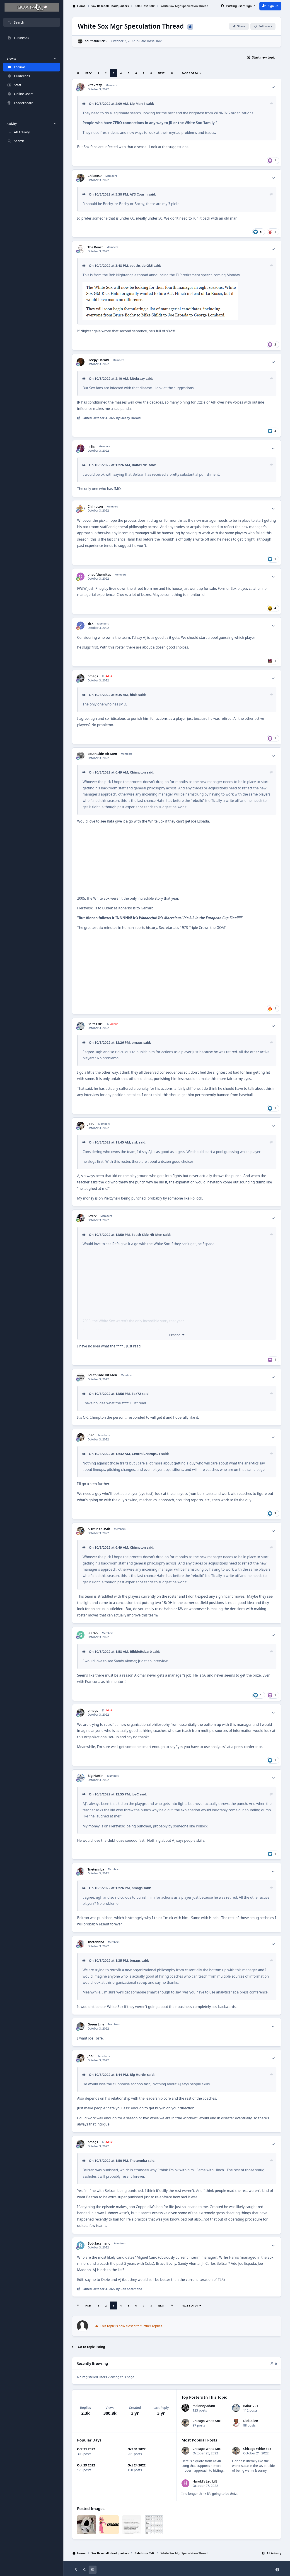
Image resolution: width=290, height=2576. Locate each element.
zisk (91, 624)
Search (15, 22)
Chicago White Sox (207, 2421)
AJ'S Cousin (139, 194)
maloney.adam (204, 2406)
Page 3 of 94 (192, 73)
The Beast (95, 247)
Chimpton (95, 506)
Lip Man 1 (137, 103)
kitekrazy (95, 85)
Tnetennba (96, 1869)
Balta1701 (140, 465)
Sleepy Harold (98, 360)
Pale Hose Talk (151, 41)
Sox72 (92, 1216)
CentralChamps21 (146, 1453)
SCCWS (93, 1633)
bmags (93, 676)
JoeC (91, 1124)
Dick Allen (250, 2421)
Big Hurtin (96, 1776)
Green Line (96, 2024)
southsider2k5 (95, 41)
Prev (88, 73)
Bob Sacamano (99, 2243)
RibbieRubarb (141, 1651)
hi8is (91, 446)
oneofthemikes (99, 575)
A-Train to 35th (99, 1529)
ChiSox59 (95, 176)
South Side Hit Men (102, 754)
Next (161, 73)
